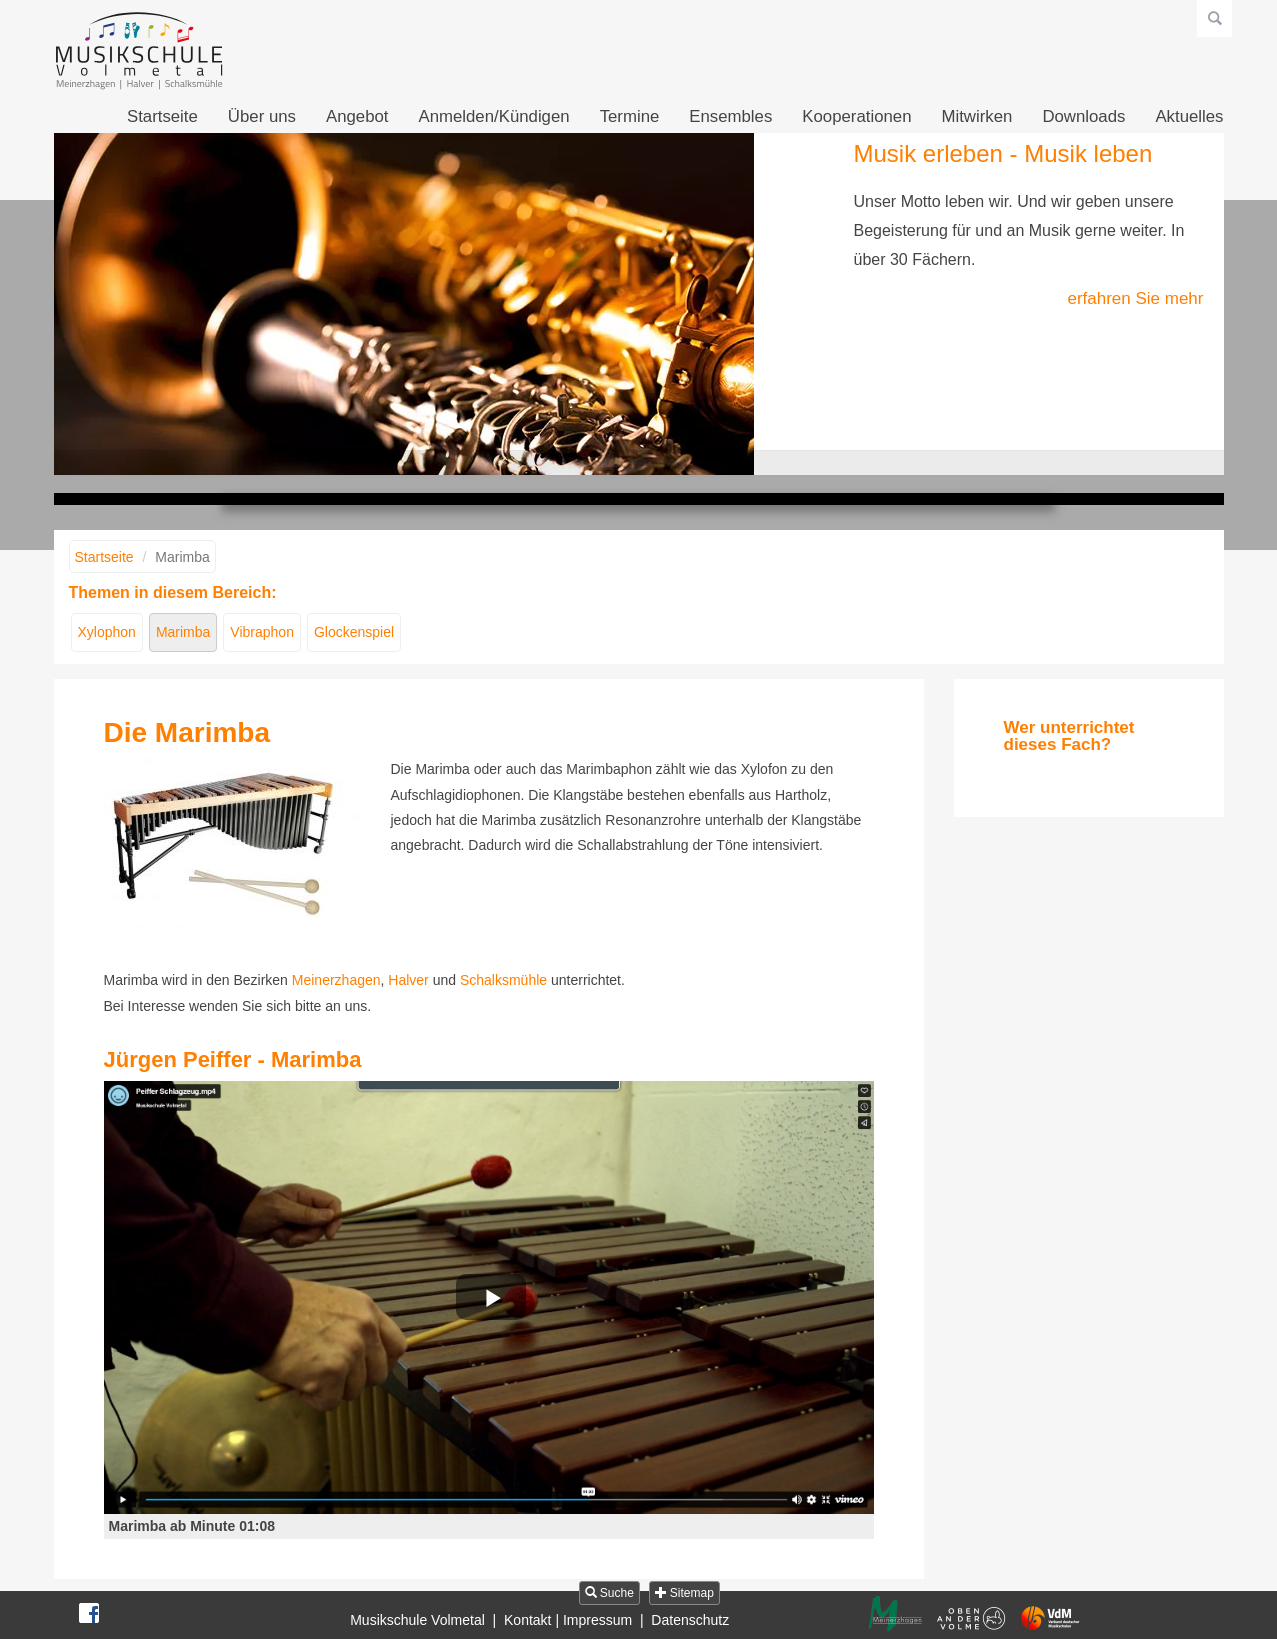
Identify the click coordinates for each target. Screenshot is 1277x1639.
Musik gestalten (639, 463)
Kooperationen (856, 116)
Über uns (262, 116)
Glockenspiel (354, 632)
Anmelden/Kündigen (493, 116)
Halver (408, 980)
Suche (609, 1593)
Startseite (162, 116)
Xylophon (107, 632)
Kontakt (527, 1620)
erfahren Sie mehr (1135, 298)
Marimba (183, 632)
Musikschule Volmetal (417, 1620)
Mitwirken (977, 116)
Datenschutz (690, 1620)
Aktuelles (1189, 116)
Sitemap (684, 1593)
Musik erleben (611, 463)
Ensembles (730, 116)
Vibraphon (262, 632)
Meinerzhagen (336, 980)
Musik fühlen (667, 463)
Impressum (597, 1620)
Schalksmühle (503, 980)
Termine (630, 116)
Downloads (1083, 116)
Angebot (357, 116)
